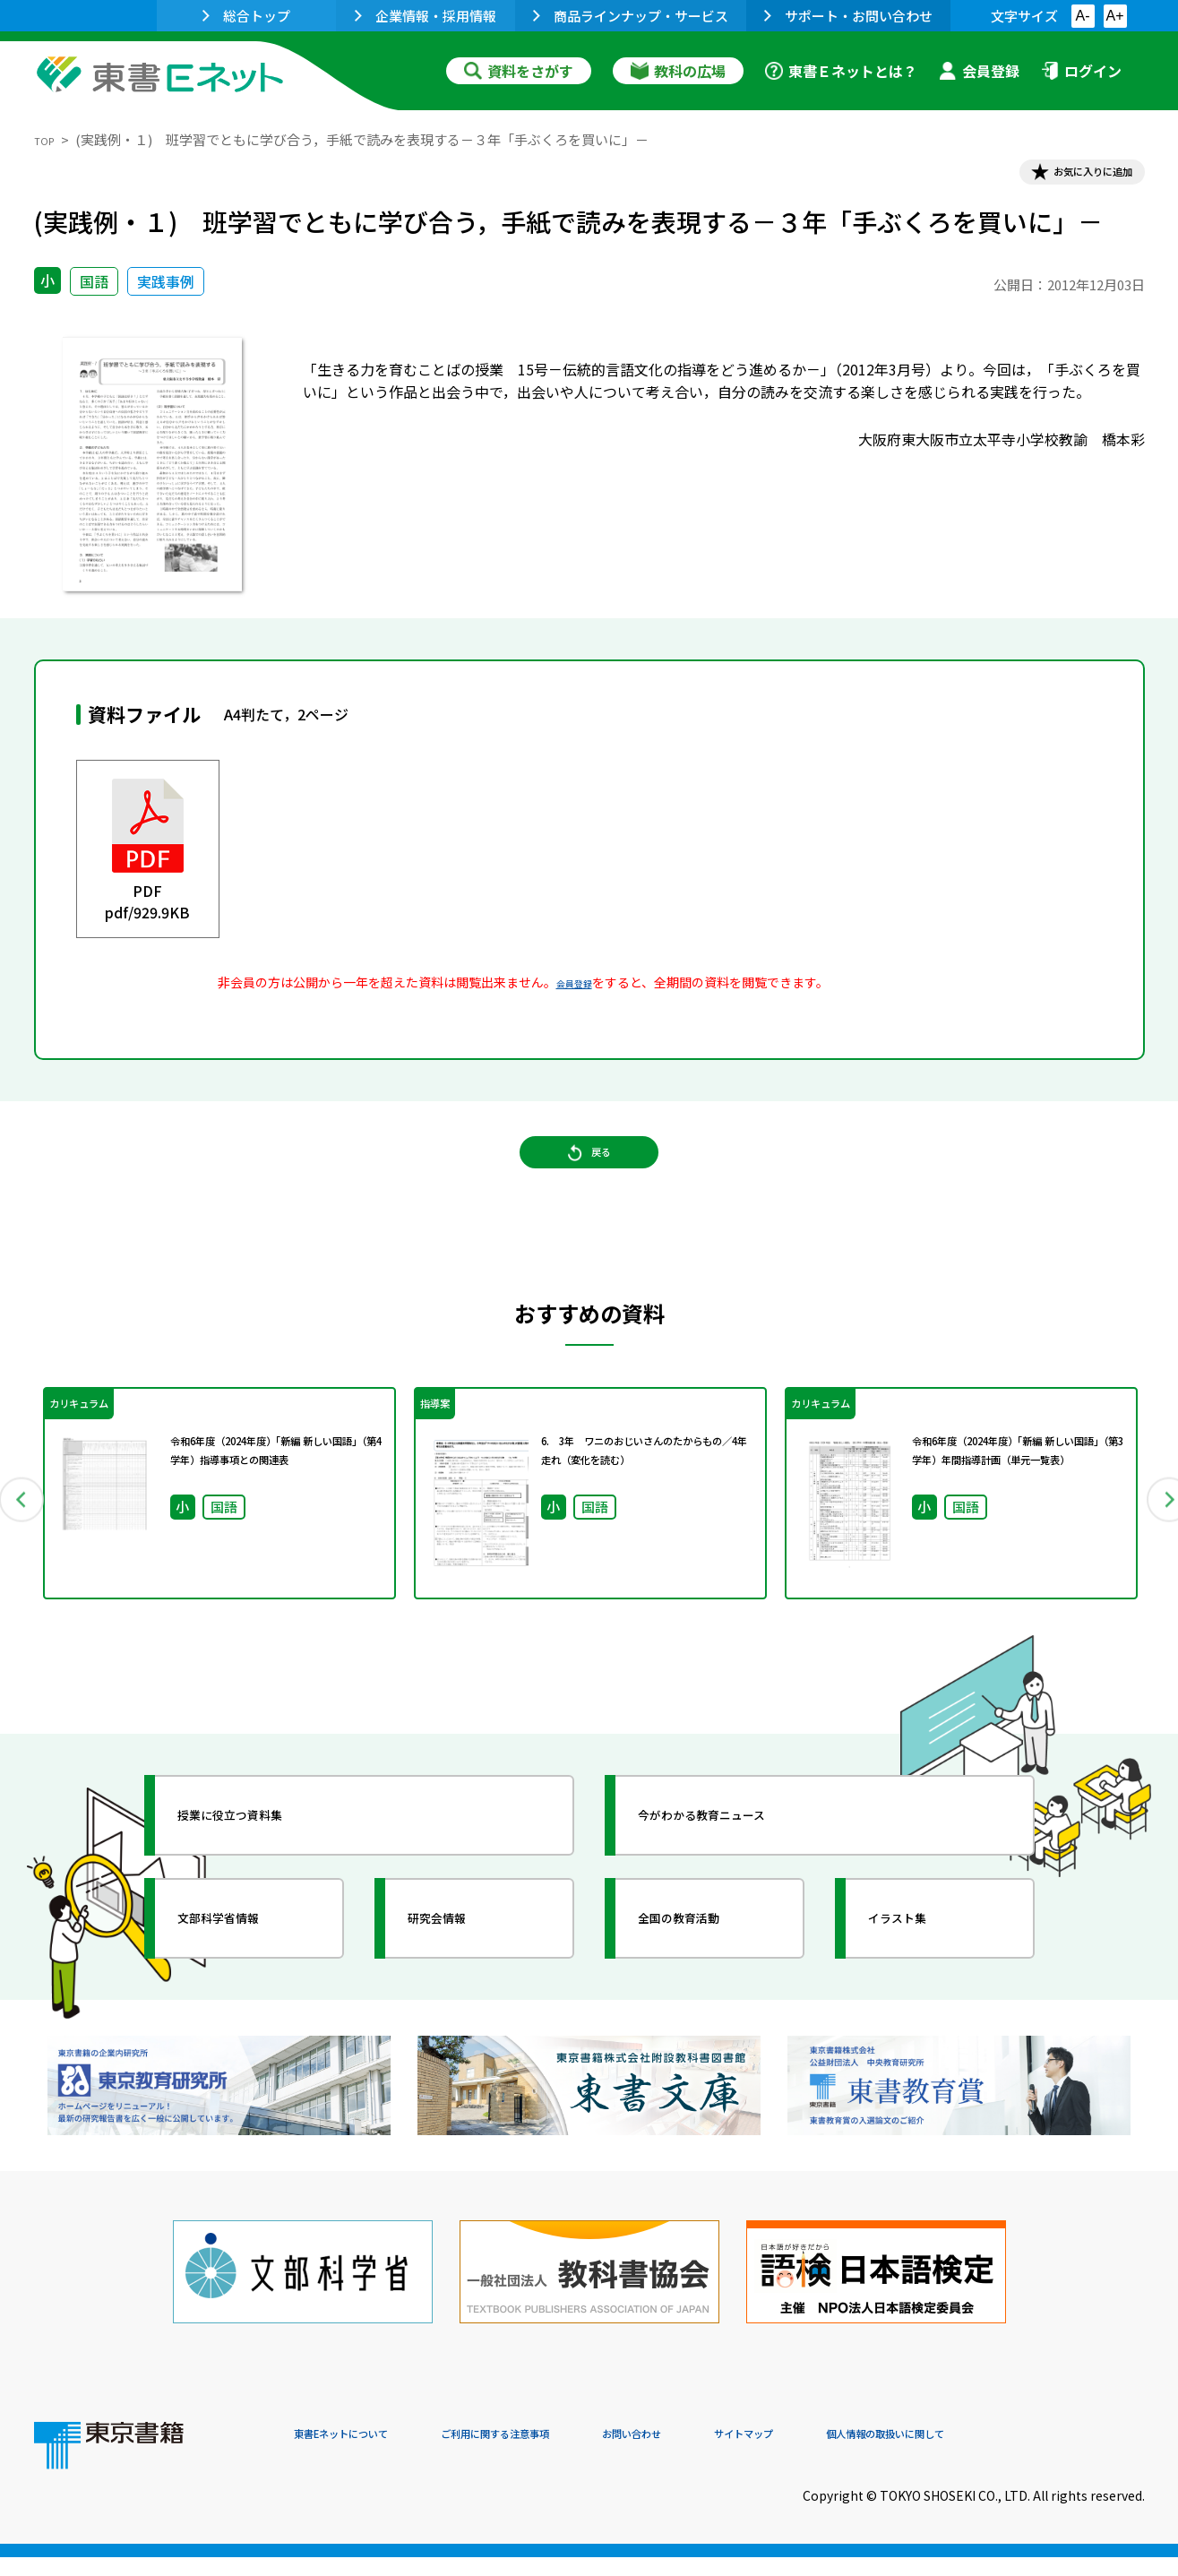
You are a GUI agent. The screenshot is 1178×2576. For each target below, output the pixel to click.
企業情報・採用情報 (425, 15)
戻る (589, 1183)
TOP (48, 139)
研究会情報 (461, 1956)
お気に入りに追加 (1067, 177)
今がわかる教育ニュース (739, 1853)
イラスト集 (921, 1956)
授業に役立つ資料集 (263, 1853)
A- (1083, 15)
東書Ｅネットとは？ (841, 71)
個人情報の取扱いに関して (1059, 2454)
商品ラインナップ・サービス (630, 15)
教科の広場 (678, 71)
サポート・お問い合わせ (848, 15)
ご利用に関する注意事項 (563, 2454)
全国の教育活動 (707, 1956)
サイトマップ (877, 2454)
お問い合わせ (738, 2454)
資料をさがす (518, 71)
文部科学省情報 (247, 1956)
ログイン (1081, 71)
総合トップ (246, 15)
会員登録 (979, 71)
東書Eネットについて (363, 2454)
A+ (1114, 15)
